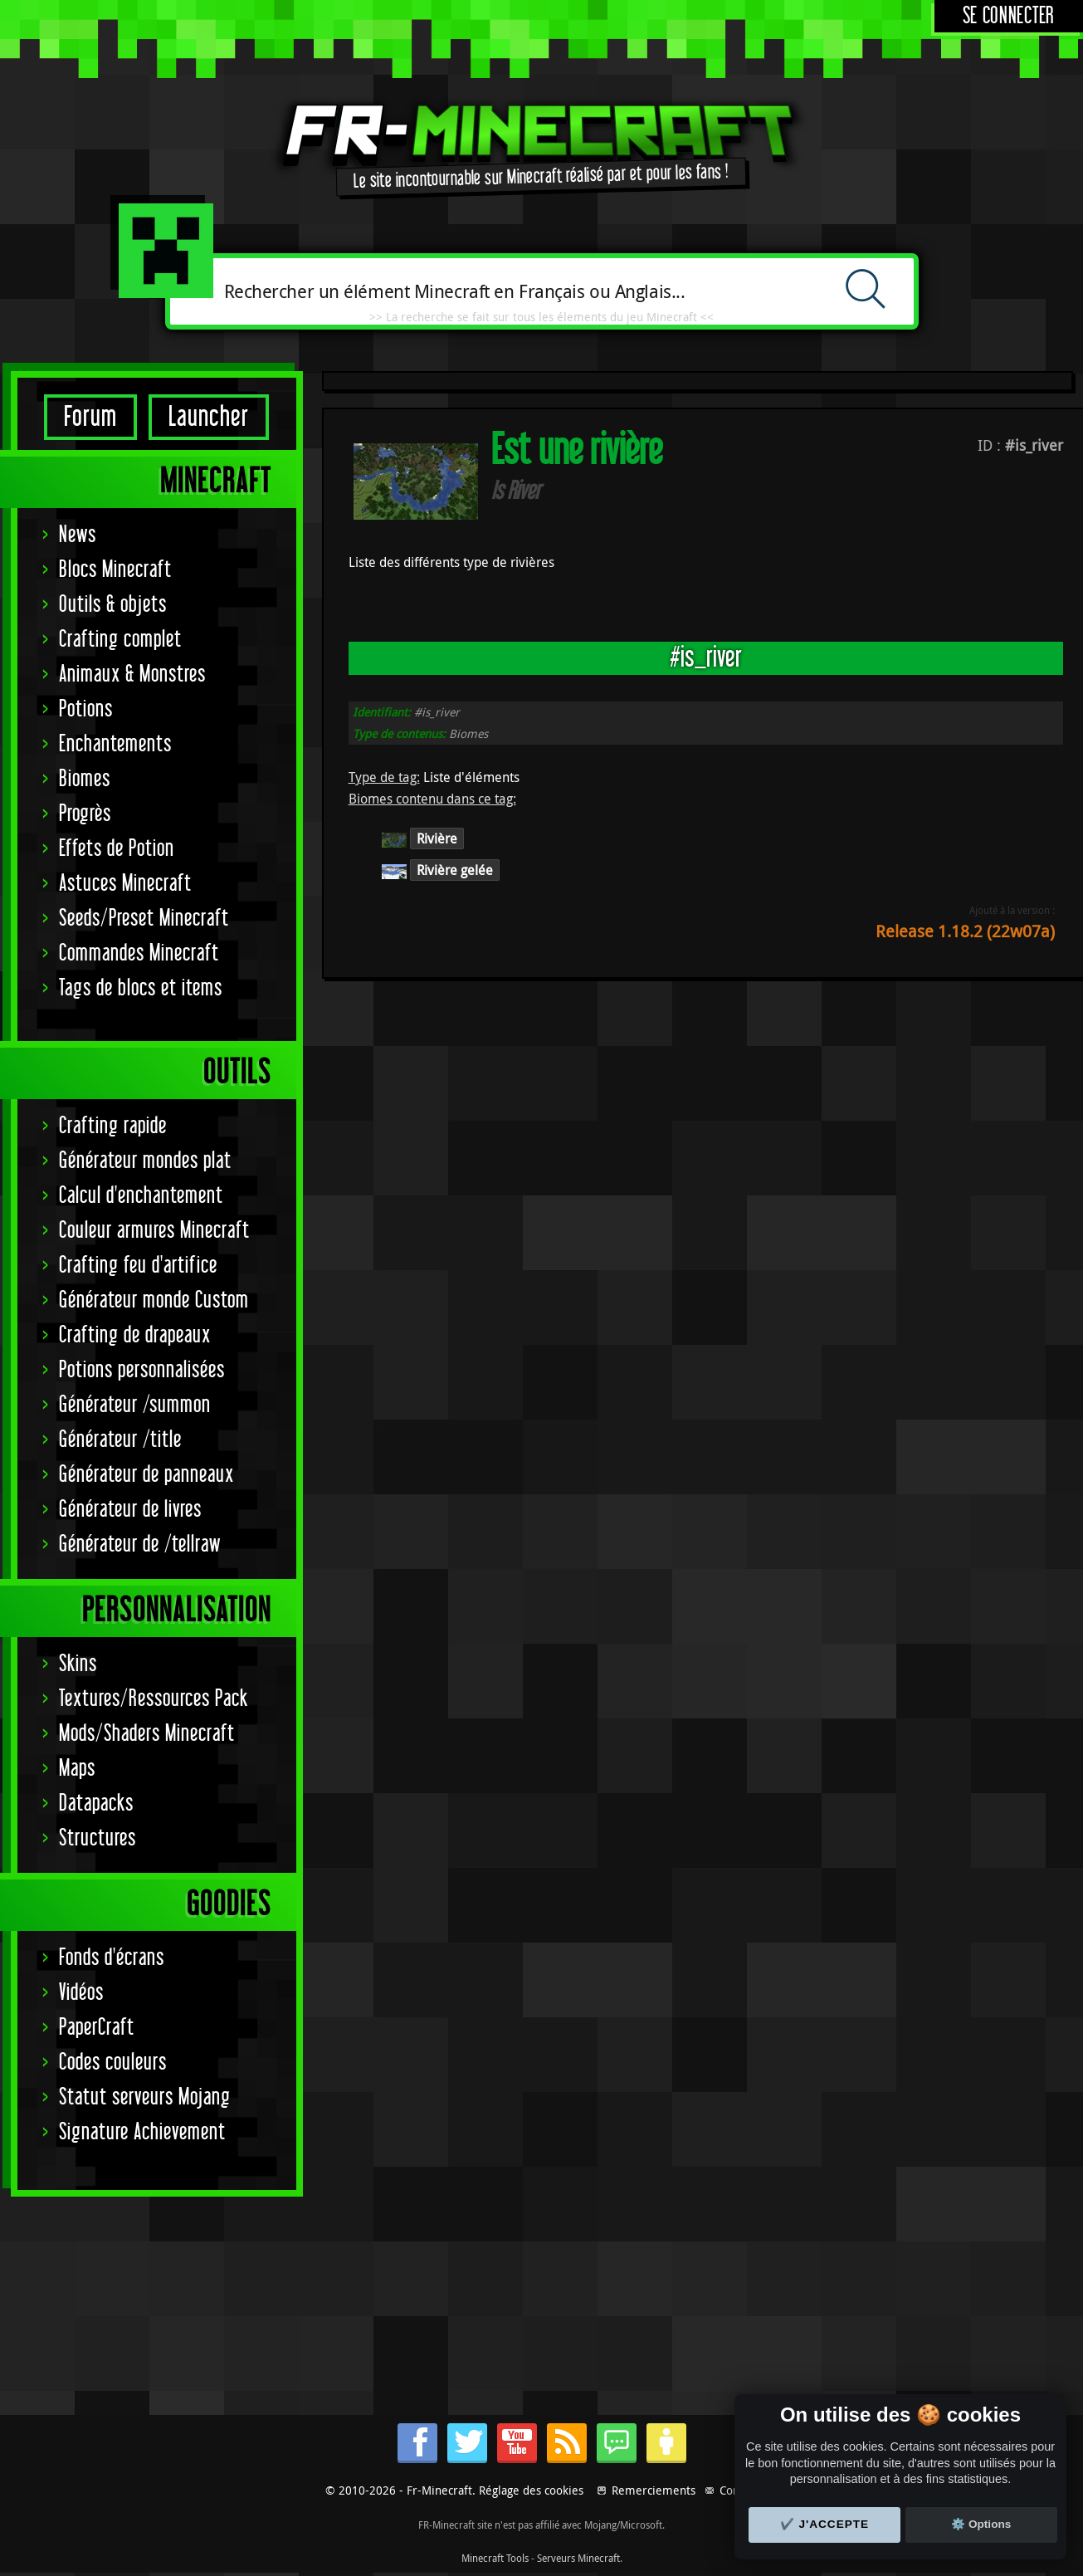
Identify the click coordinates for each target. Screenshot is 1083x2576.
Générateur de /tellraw (140, 1544)
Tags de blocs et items (140, 988)
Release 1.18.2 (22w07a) (965, 931)
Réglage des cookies (531, 2490)
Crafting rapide (113, 1126)
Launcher (208, 417)
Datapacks (96, 1803)
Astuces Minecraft (125, 884)
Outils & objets (113, 605)
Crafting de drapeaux (135, 1335)
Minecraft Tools (495, 2557)
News (77, 535)
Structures (97, 1838)
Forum (90, 417)
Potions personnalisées (142, 1370)
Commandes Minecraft (139, 953)
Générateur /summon (135, 1405)
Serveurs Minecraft (578, 2557)
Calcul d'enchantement (141, 1196)
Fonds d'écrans (111, 1958)
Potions (86, 709)
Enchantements (115, 744)
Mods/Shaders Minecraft (147, 1734)
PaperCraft (96, 2028)
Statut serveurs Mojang (145, 2097)
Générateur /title (120, 1440)
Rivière (437, 838)
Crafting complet (120, 640)
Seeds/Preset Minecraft (144, 919)
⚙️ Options (981, 2524)
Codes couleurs (113, 2063)
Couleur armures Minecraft (154, 1231)
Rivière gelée (455, 870)
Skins (78, 1664)
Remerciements (653, 2490)
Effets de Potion (116, 849)
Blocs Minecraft (115, 570)
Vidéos (81, 1993)
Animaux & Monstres (132, 674)
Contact (739, 2490)
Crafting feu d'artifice (138, 1266)
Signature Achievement (142, 2132)
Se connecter (1009, 16)
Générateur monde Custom (154, 1300)
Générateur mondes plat (145, 1161)
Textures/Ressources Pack (153, 1699)
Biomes (84, 779)
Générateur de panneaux (146, 1475)
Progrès (85, 814)
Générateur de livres (130, 1510)
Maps (77, 1769)
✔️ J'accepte (825, 2524)
